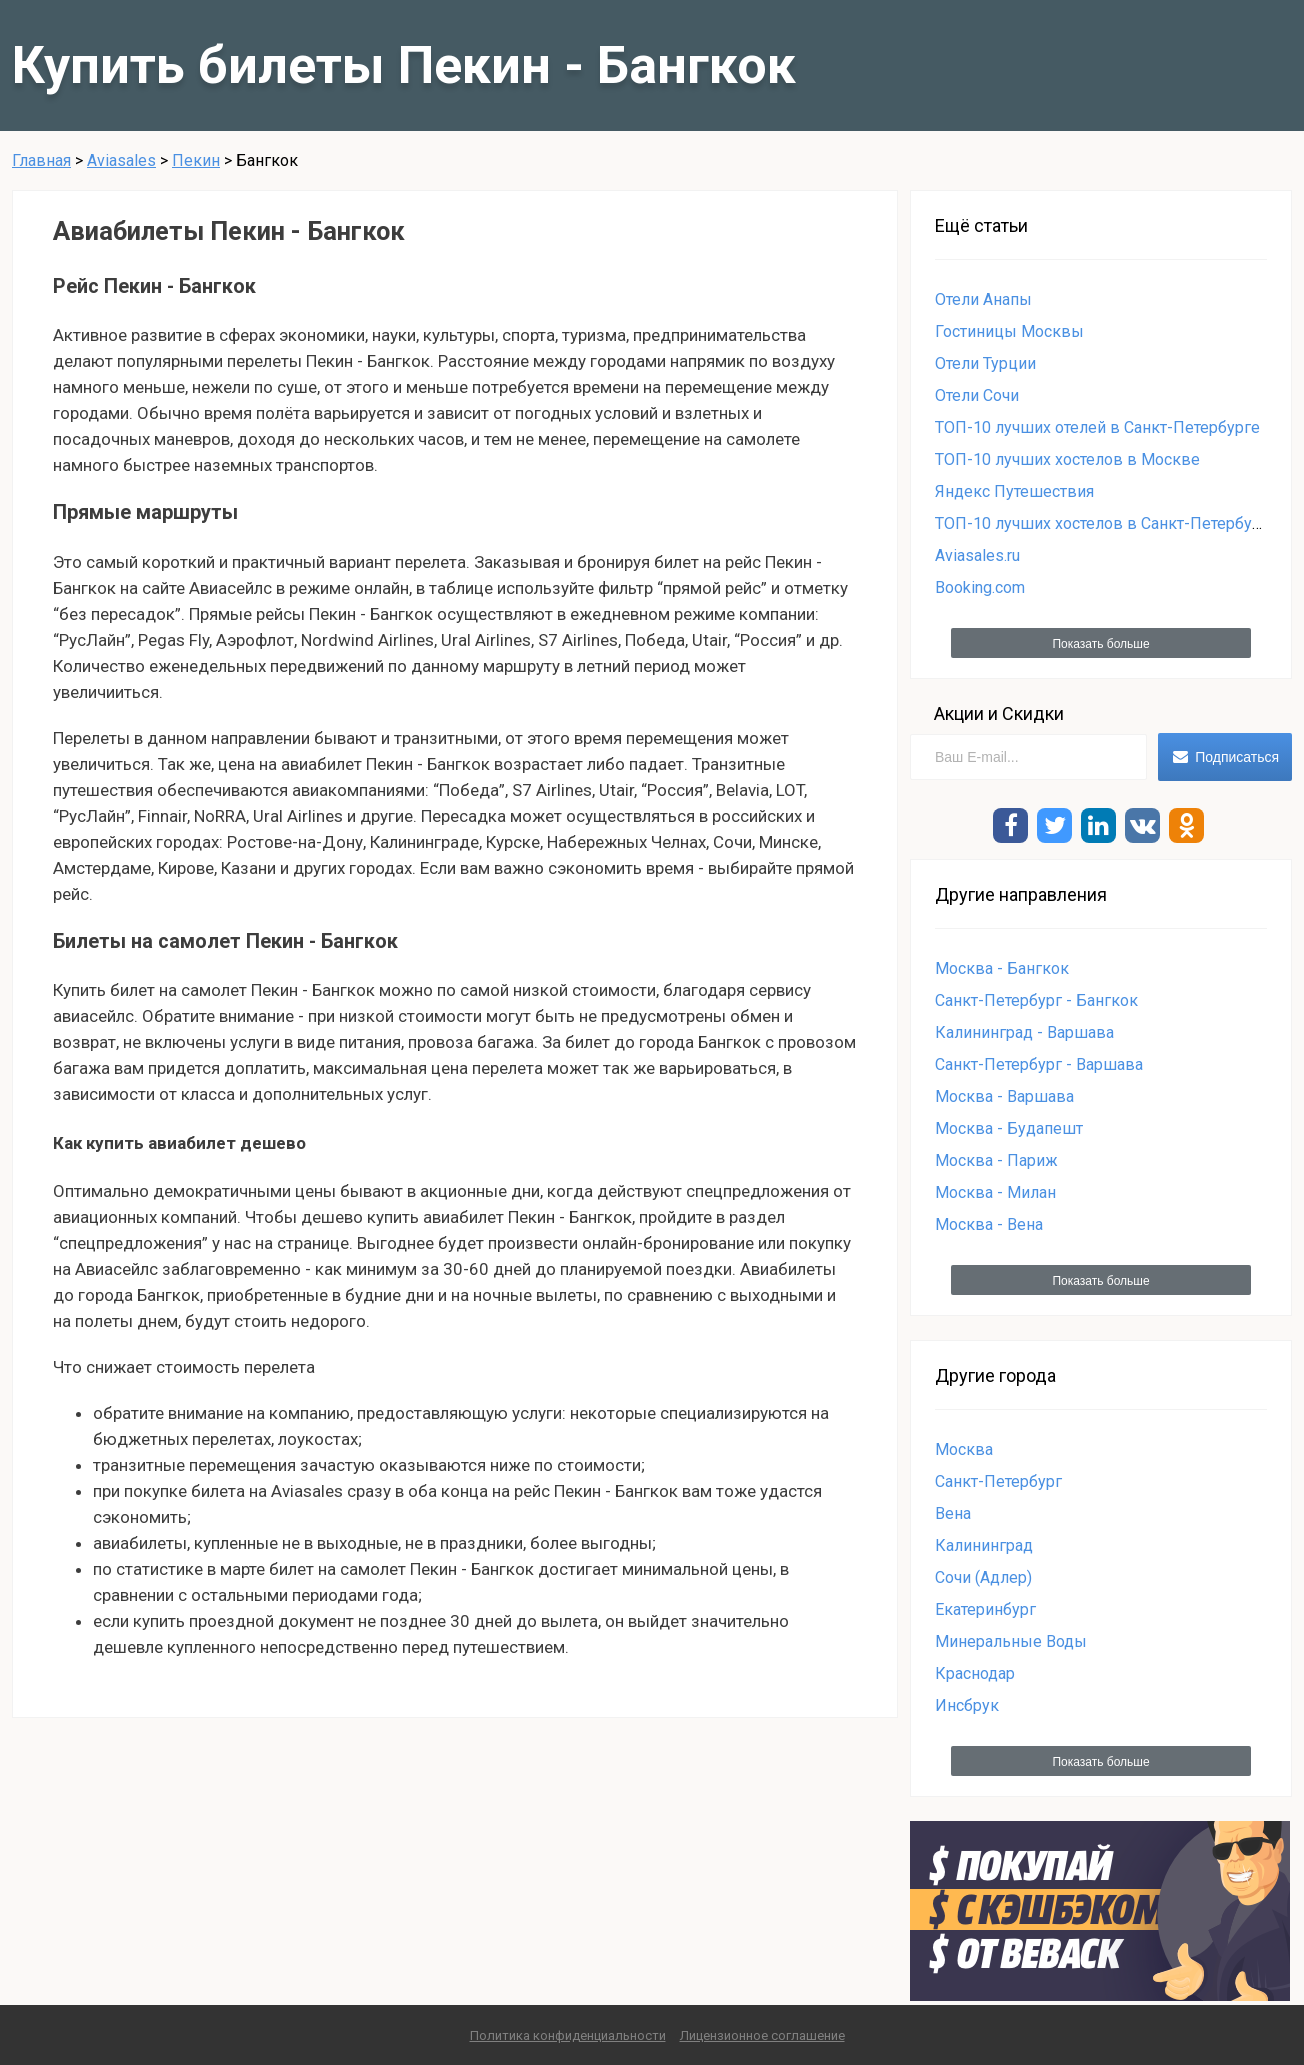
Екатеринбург (985, 1609)
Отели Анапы (983, 299)
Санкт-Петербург (998, 1481)
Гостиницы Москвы (1009, 331)
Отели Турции (985, 363)
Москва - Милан (995, 1192)
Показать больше (1100, 644)
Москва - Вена (989, 1224)
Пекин (196, 160)
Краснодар (975, 1673)
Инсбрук (967, 1705)
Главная (41, 160)
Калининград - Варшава (1024, 1032)
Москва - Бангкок (1002, 968)
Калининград (984, 1545)
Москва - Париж (996, 1160)
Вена (953, 1513)
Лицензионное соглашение (762, 2035)
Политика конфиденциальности (568, 2035)
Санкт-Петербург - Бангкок (1036, 1000)
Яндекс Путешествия (1014, 491)
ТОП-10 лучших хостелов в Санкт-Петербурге (1106, 523)
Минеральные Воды (1011, 1641)
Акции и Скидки (999, 713)
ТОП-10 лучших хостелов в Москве (1067, 459)
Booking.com (980, 587)
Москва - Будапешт (1009, 1128)
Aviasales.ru (977, 555)
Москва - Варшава (1004, 1096)
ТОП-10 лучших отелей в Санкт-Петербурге (1097, 427)
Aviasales (121, 160)
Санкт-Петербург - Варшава (1039, 1064)
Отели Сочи (977, 395)
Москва (964, 1449)
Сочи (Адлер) (983, 1577)
